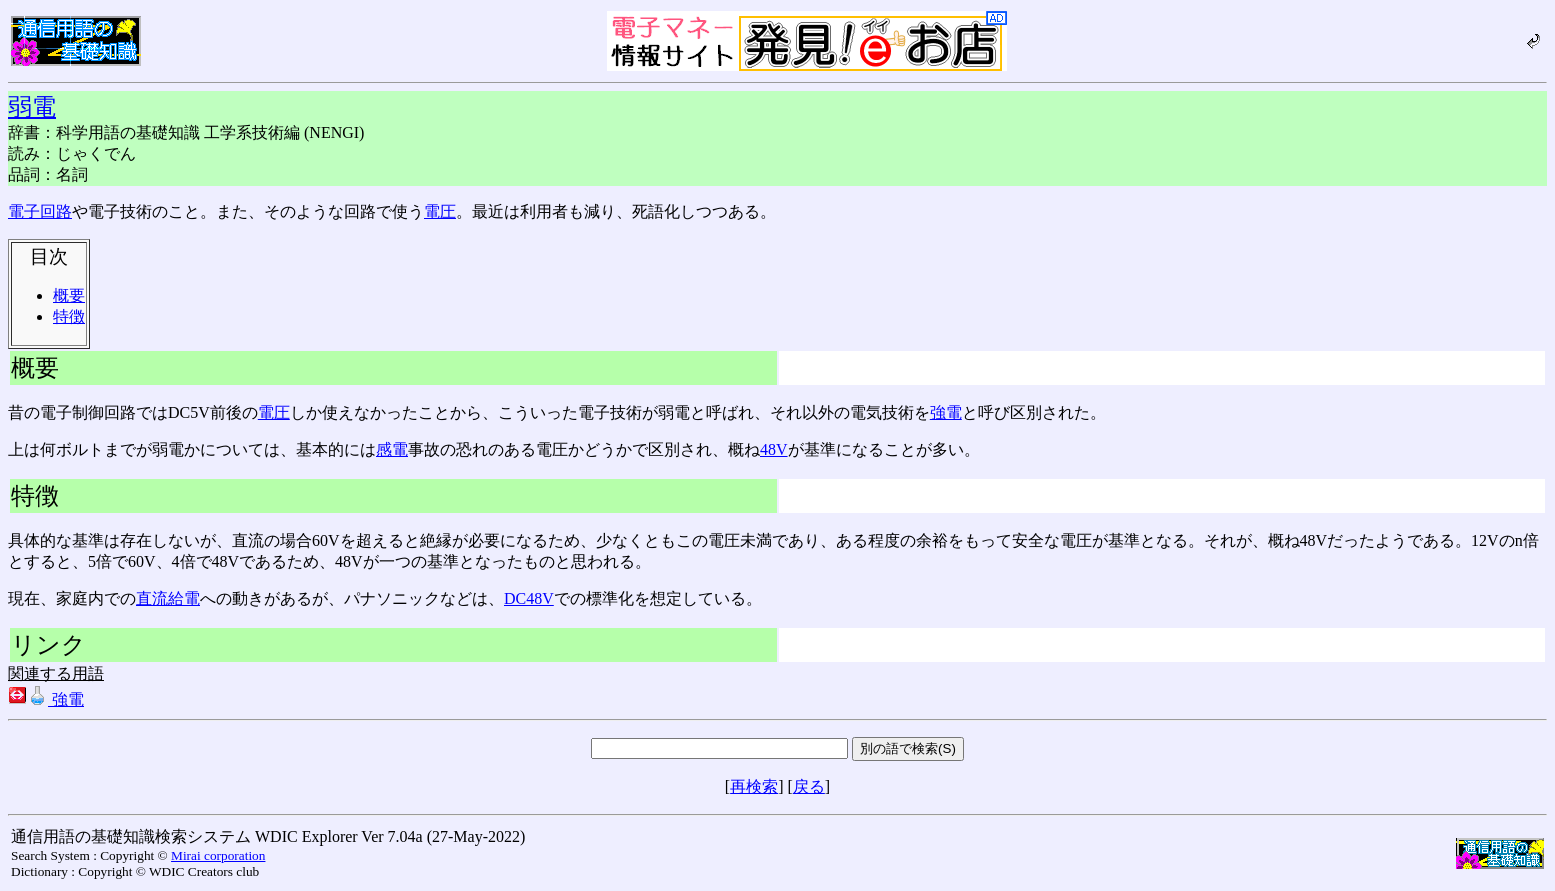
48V (774, 449)
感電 (392, 449)
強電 (946, 412)
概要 (69, 295)
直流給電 (168, 598)
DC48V (529, 598)
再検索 (754, 786)
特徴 (69, 316)
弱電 (32, 107)
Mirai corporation (218, 855)
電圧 (440, 211)
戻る (809, 786)
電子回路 (40, 211)
